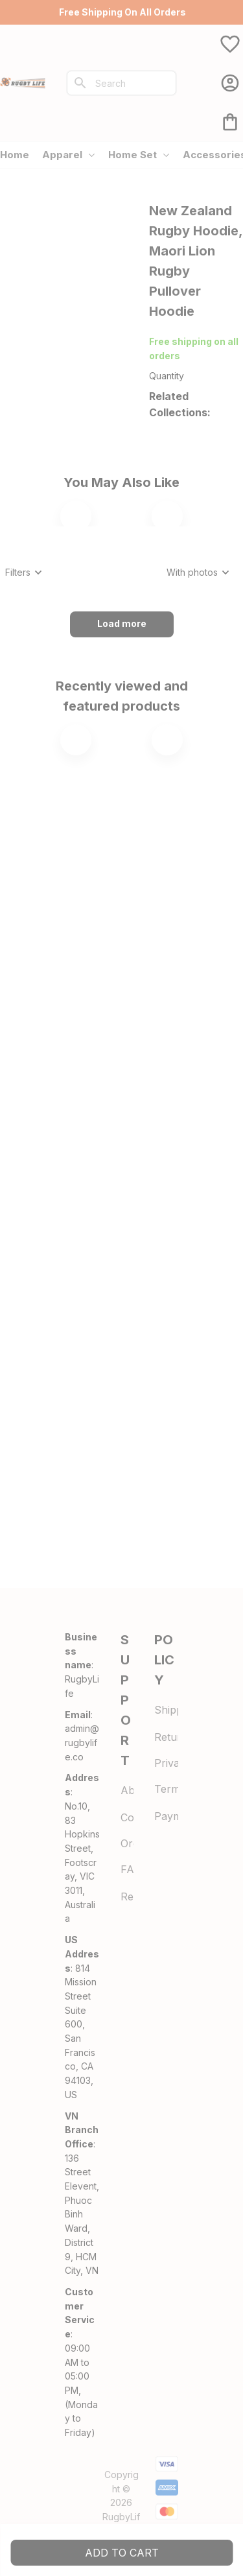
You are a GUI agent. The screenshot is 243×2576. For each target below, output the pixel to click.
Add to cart (122, 2552)
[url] (82, 1742)
